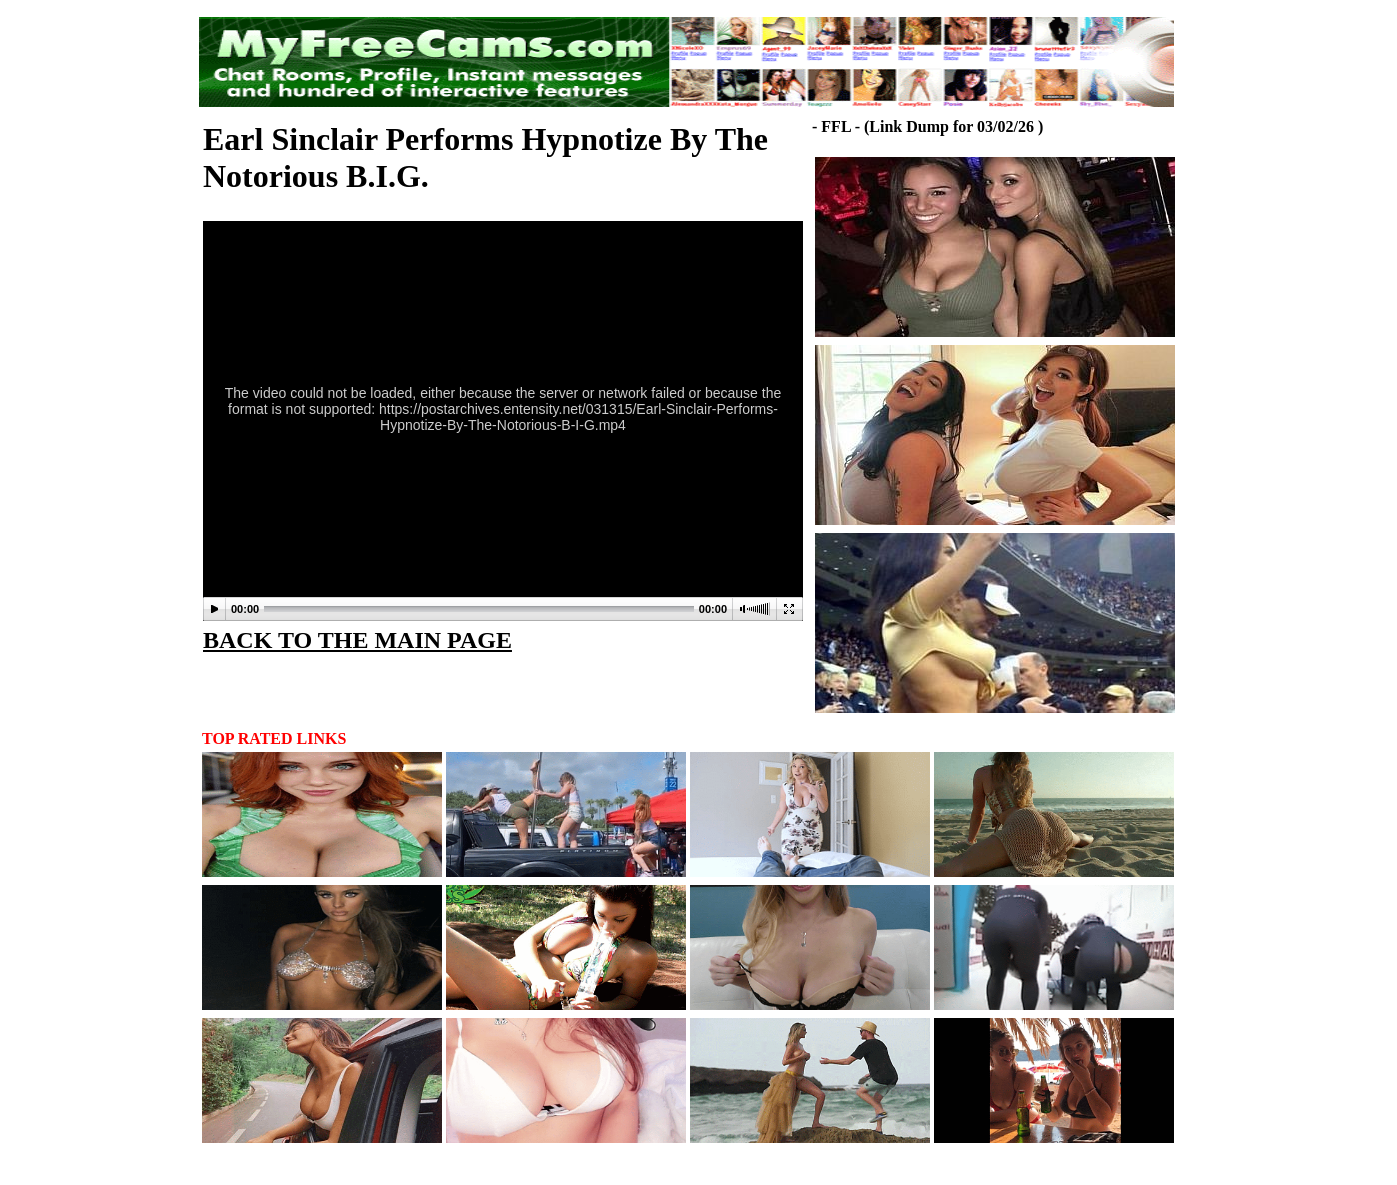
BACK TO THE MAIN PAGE (357, 640)
